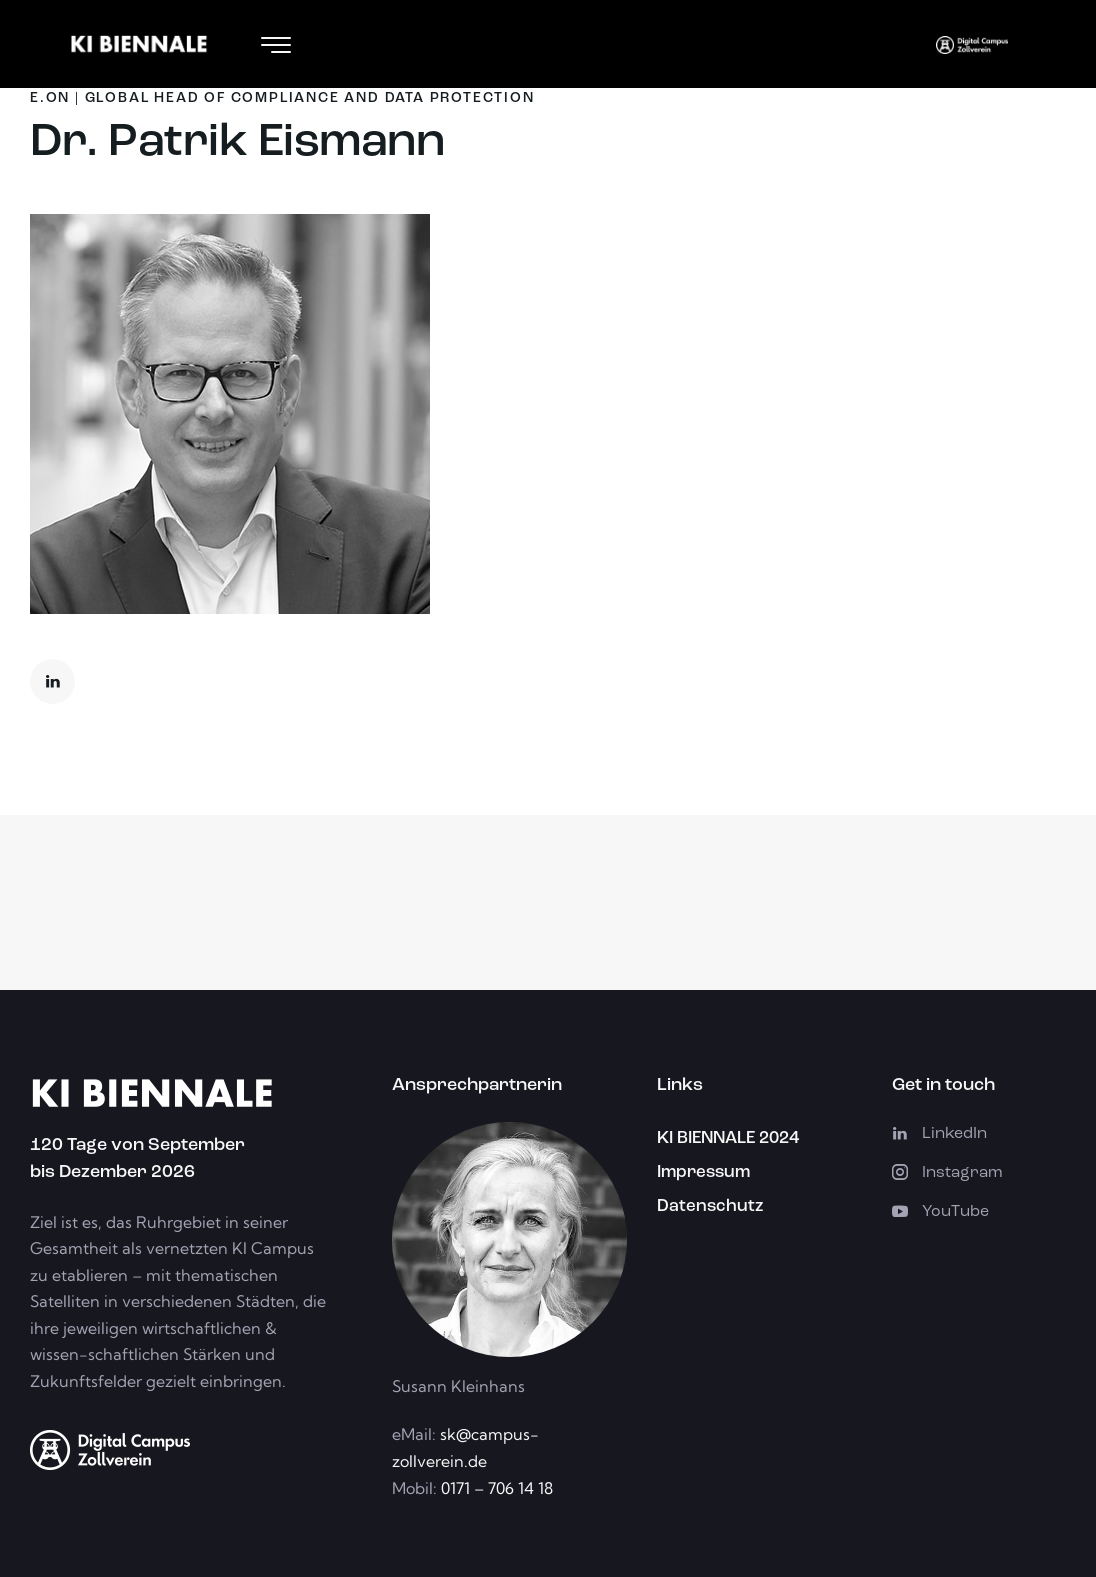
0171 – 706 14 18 (495, 1488)
